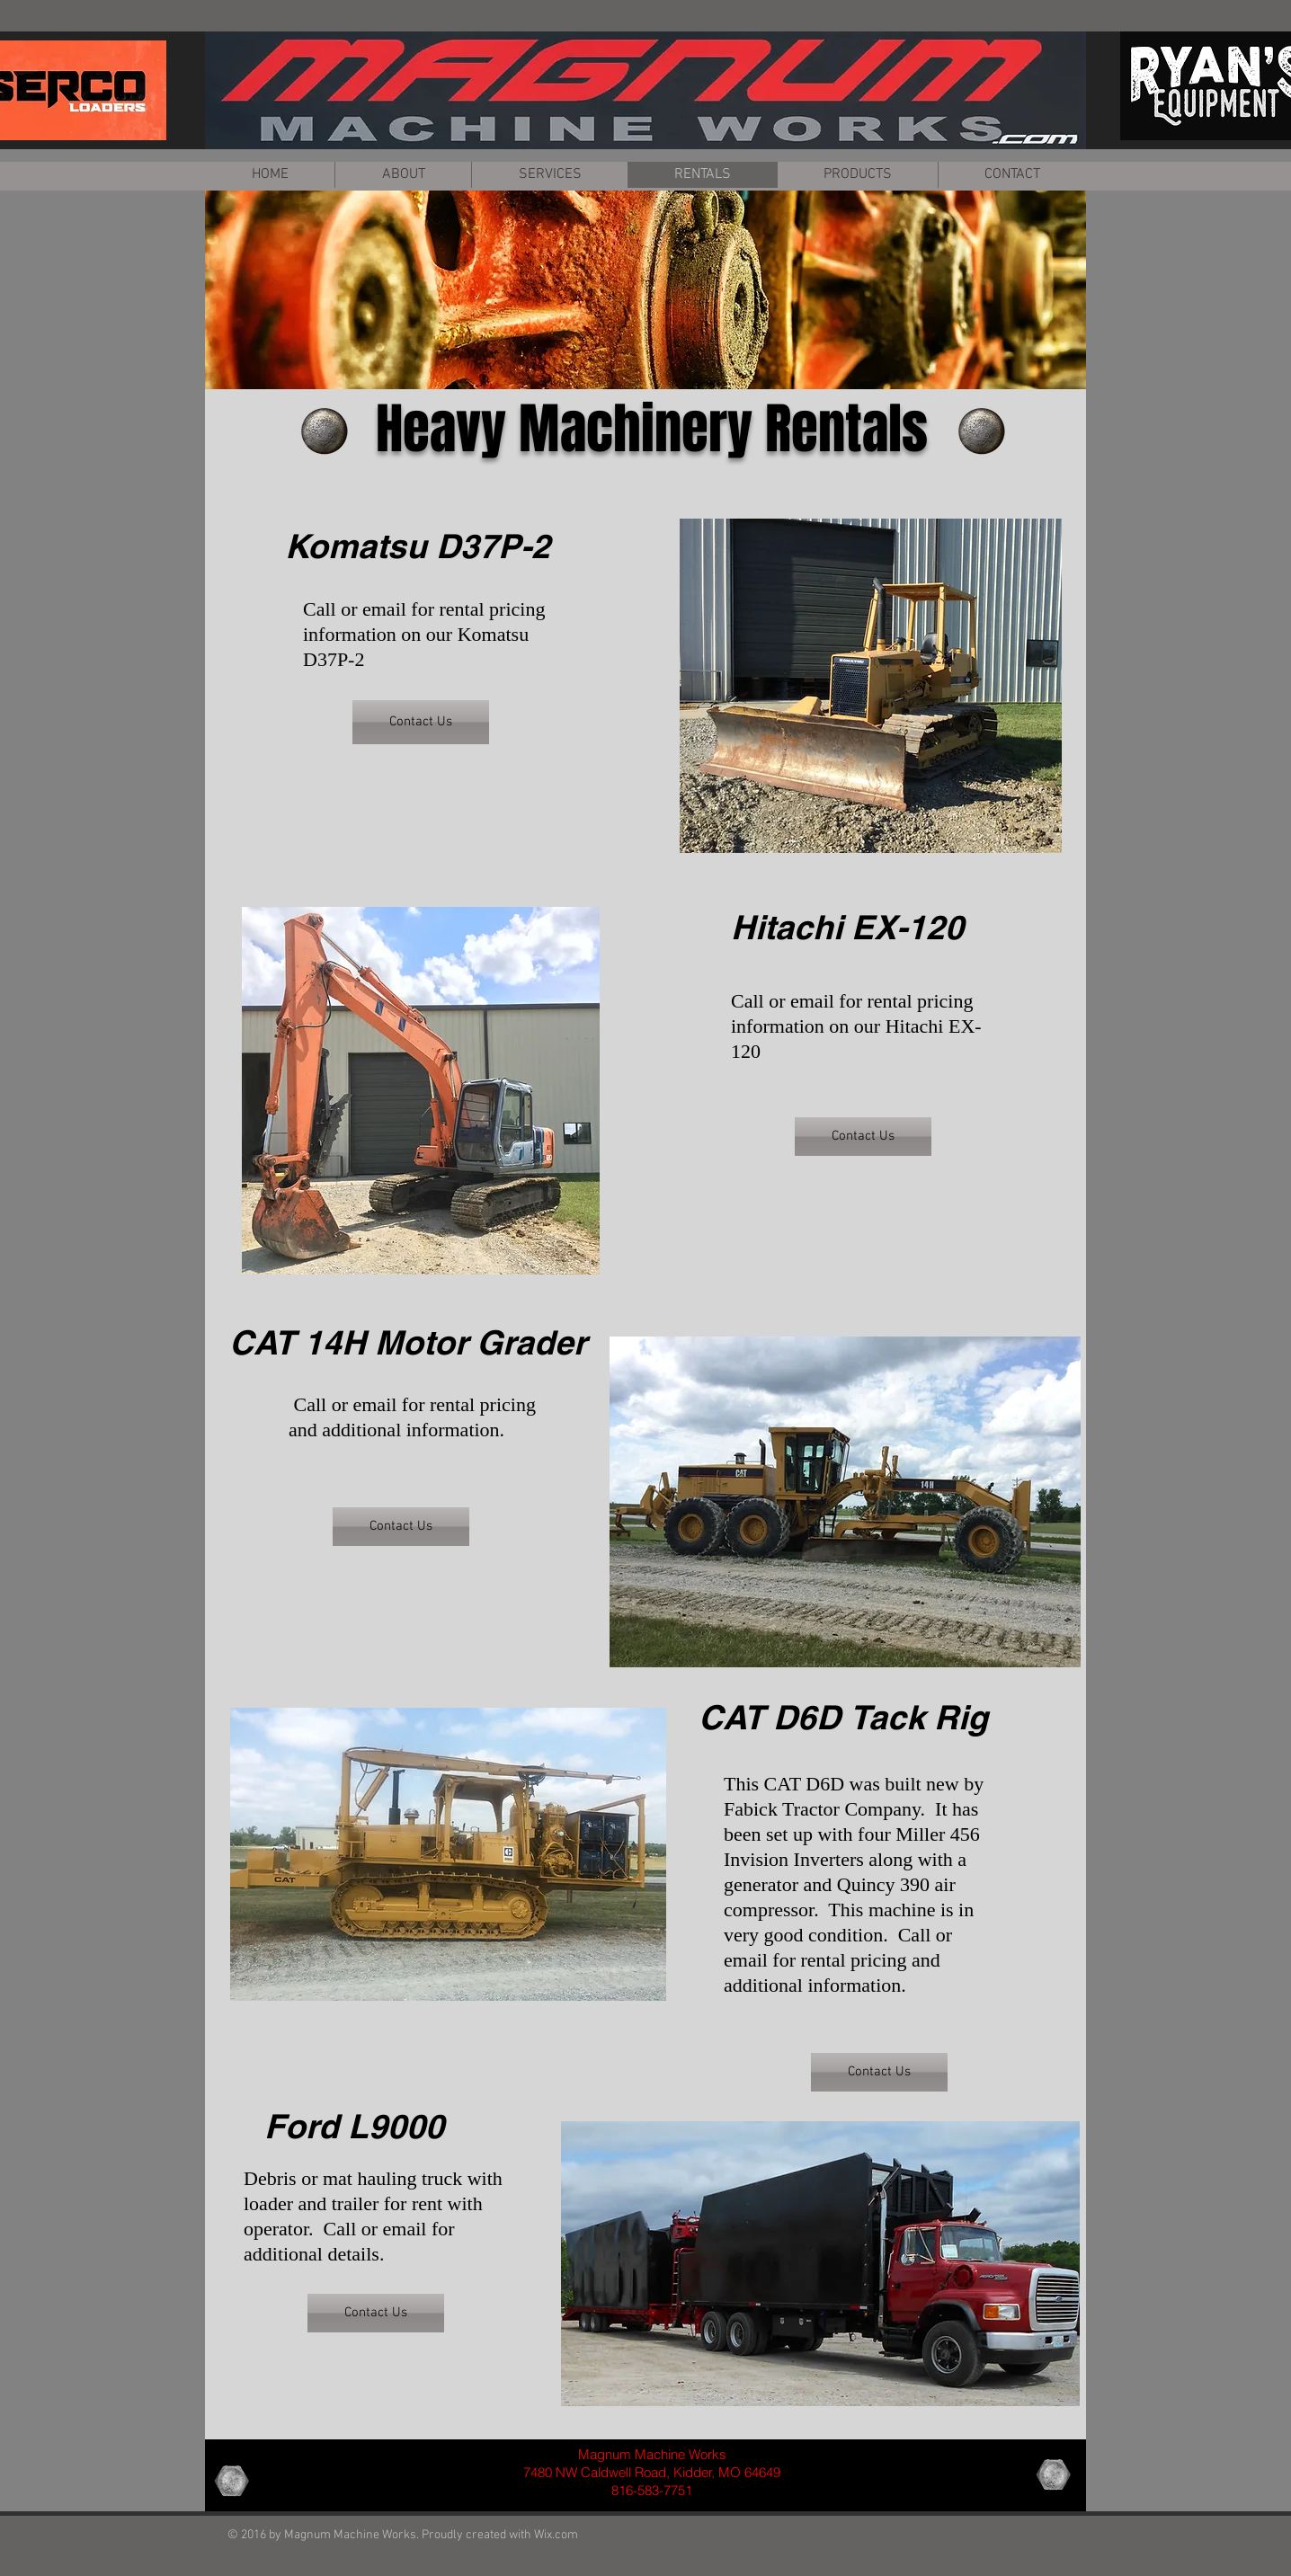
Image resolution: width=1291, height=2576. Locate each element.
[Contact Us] (420, 722)
